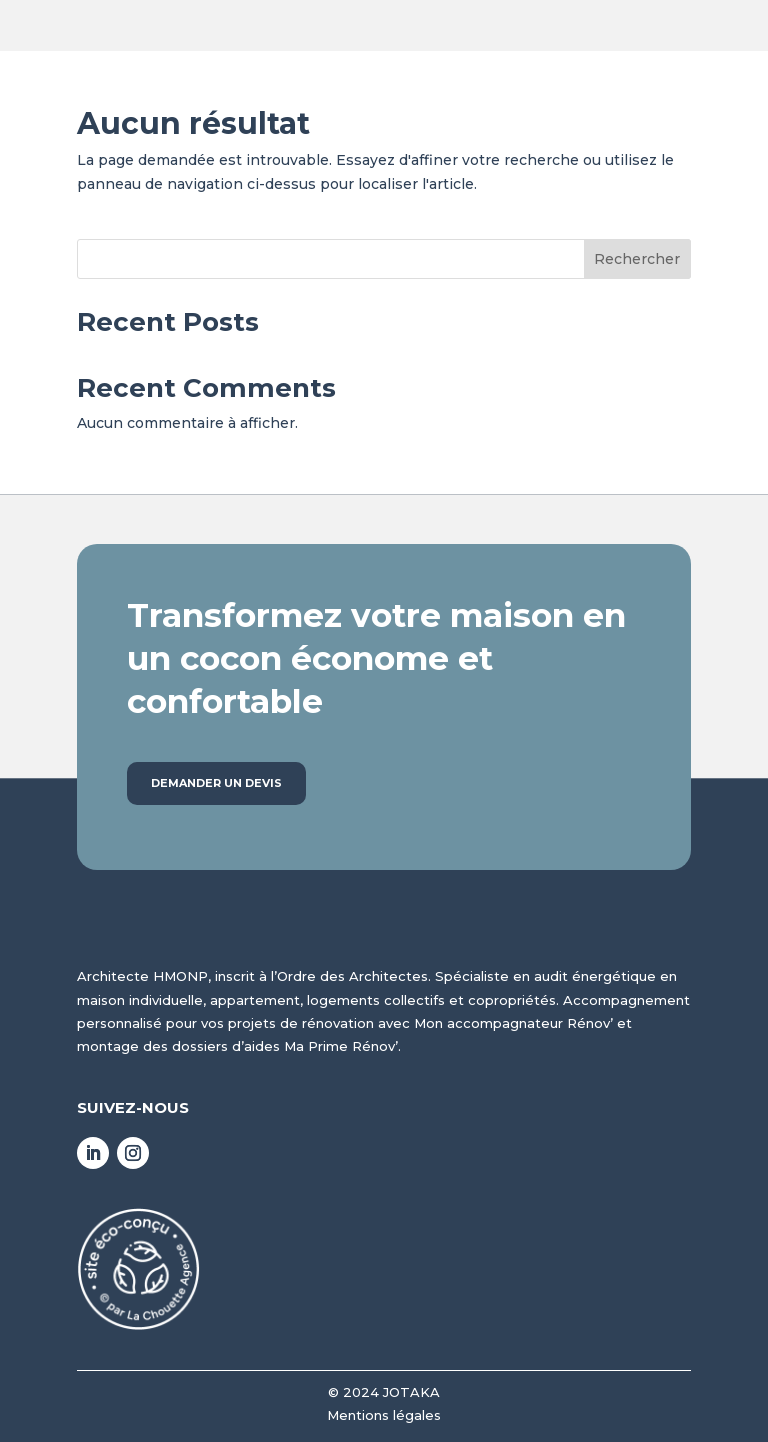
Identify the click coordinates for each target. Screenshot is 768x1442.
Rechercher (637, 259)
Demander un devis (216, 783)
